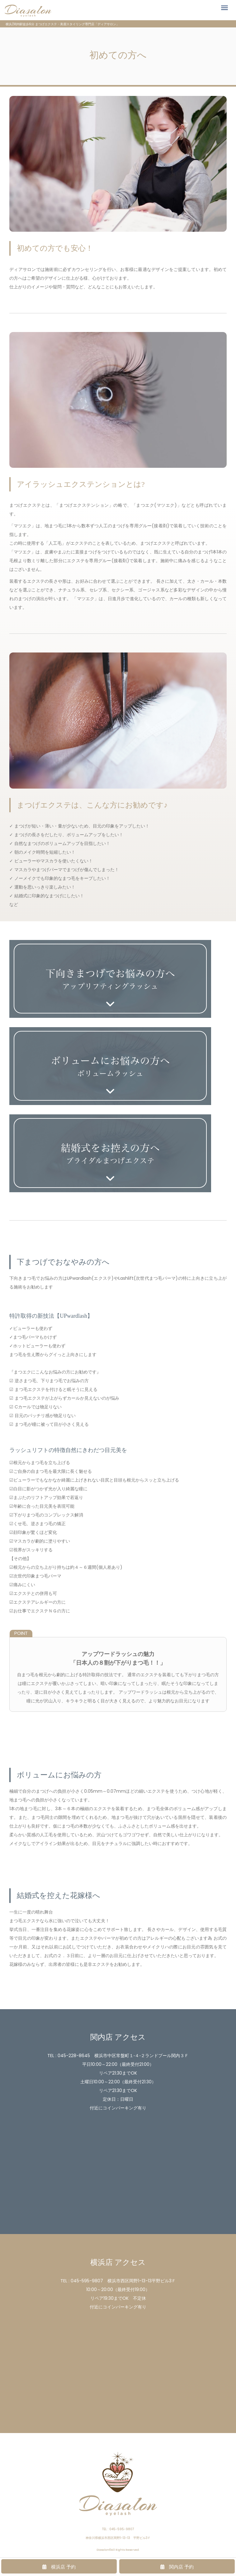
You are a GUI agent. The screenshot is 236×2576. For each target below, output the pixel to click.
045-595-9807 (87, 2281)
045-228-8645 (74, 2055)
